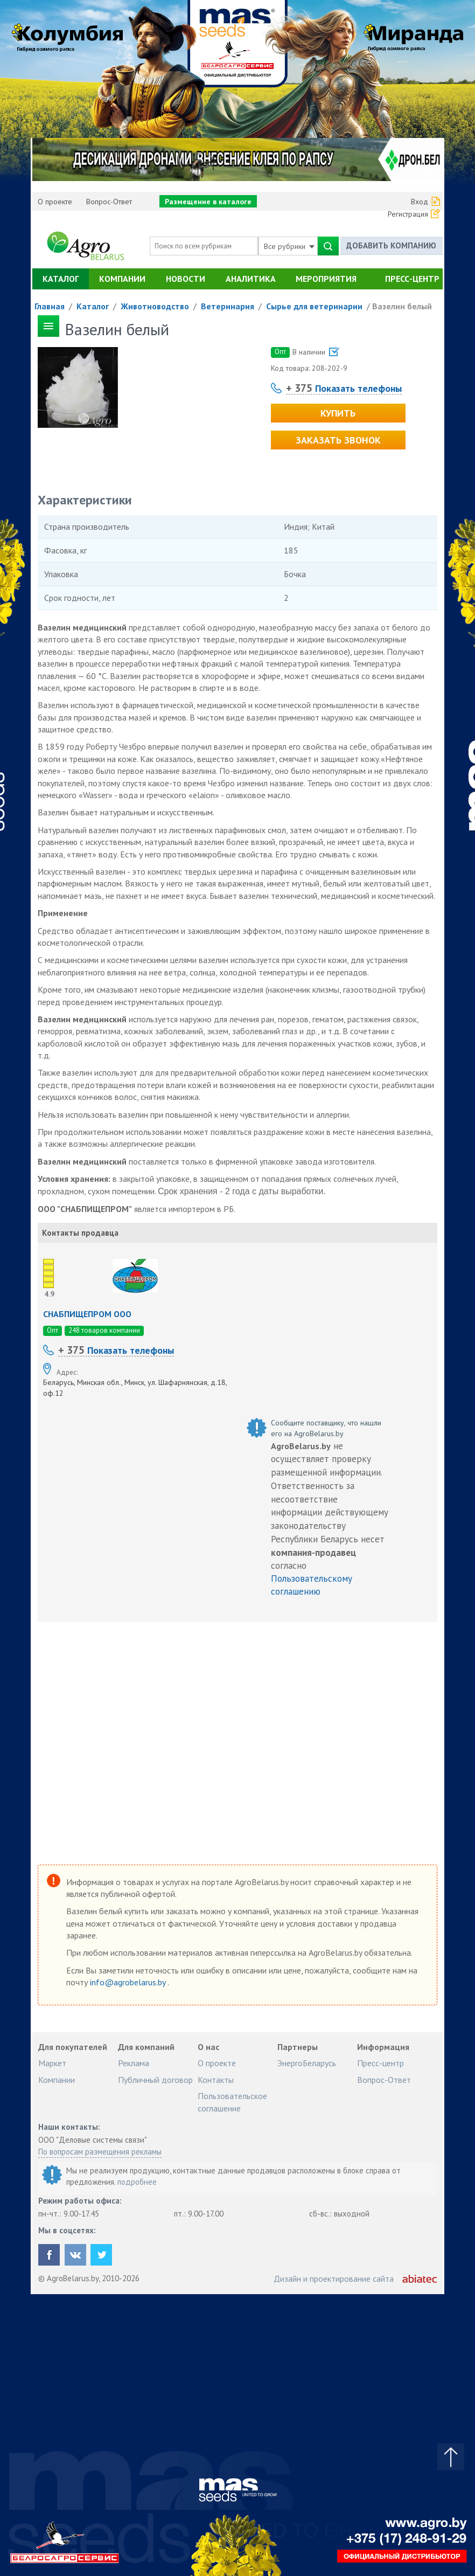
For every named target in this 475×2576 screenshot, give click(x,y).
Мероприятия (326, 278)
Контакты (216, 2079)
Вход (419, 201)
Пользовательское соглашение (232, 2101)
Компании (122, 278)
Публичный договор (155, 2079)
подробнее (137, 2182)
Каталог (61, 278)
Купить (337, 413)
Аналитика (251, 278)
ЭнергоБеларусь (306, 2063)
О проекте (55, 201)
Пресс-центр (412, 278)
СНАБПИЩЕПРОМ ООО (87, 1313)
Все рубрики (289, 246)
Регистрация (408, 214)
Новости (185, 278)
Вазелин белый (402, 306)
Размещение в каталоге (208, 201)
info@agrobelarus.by (128, 1982)
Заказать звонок (338, 440)
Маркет (52, 2063)
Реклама (133, 2063)
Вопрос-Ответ (109, 201)
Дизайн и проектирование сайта (334, 2278)
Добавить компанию (391, 245)
